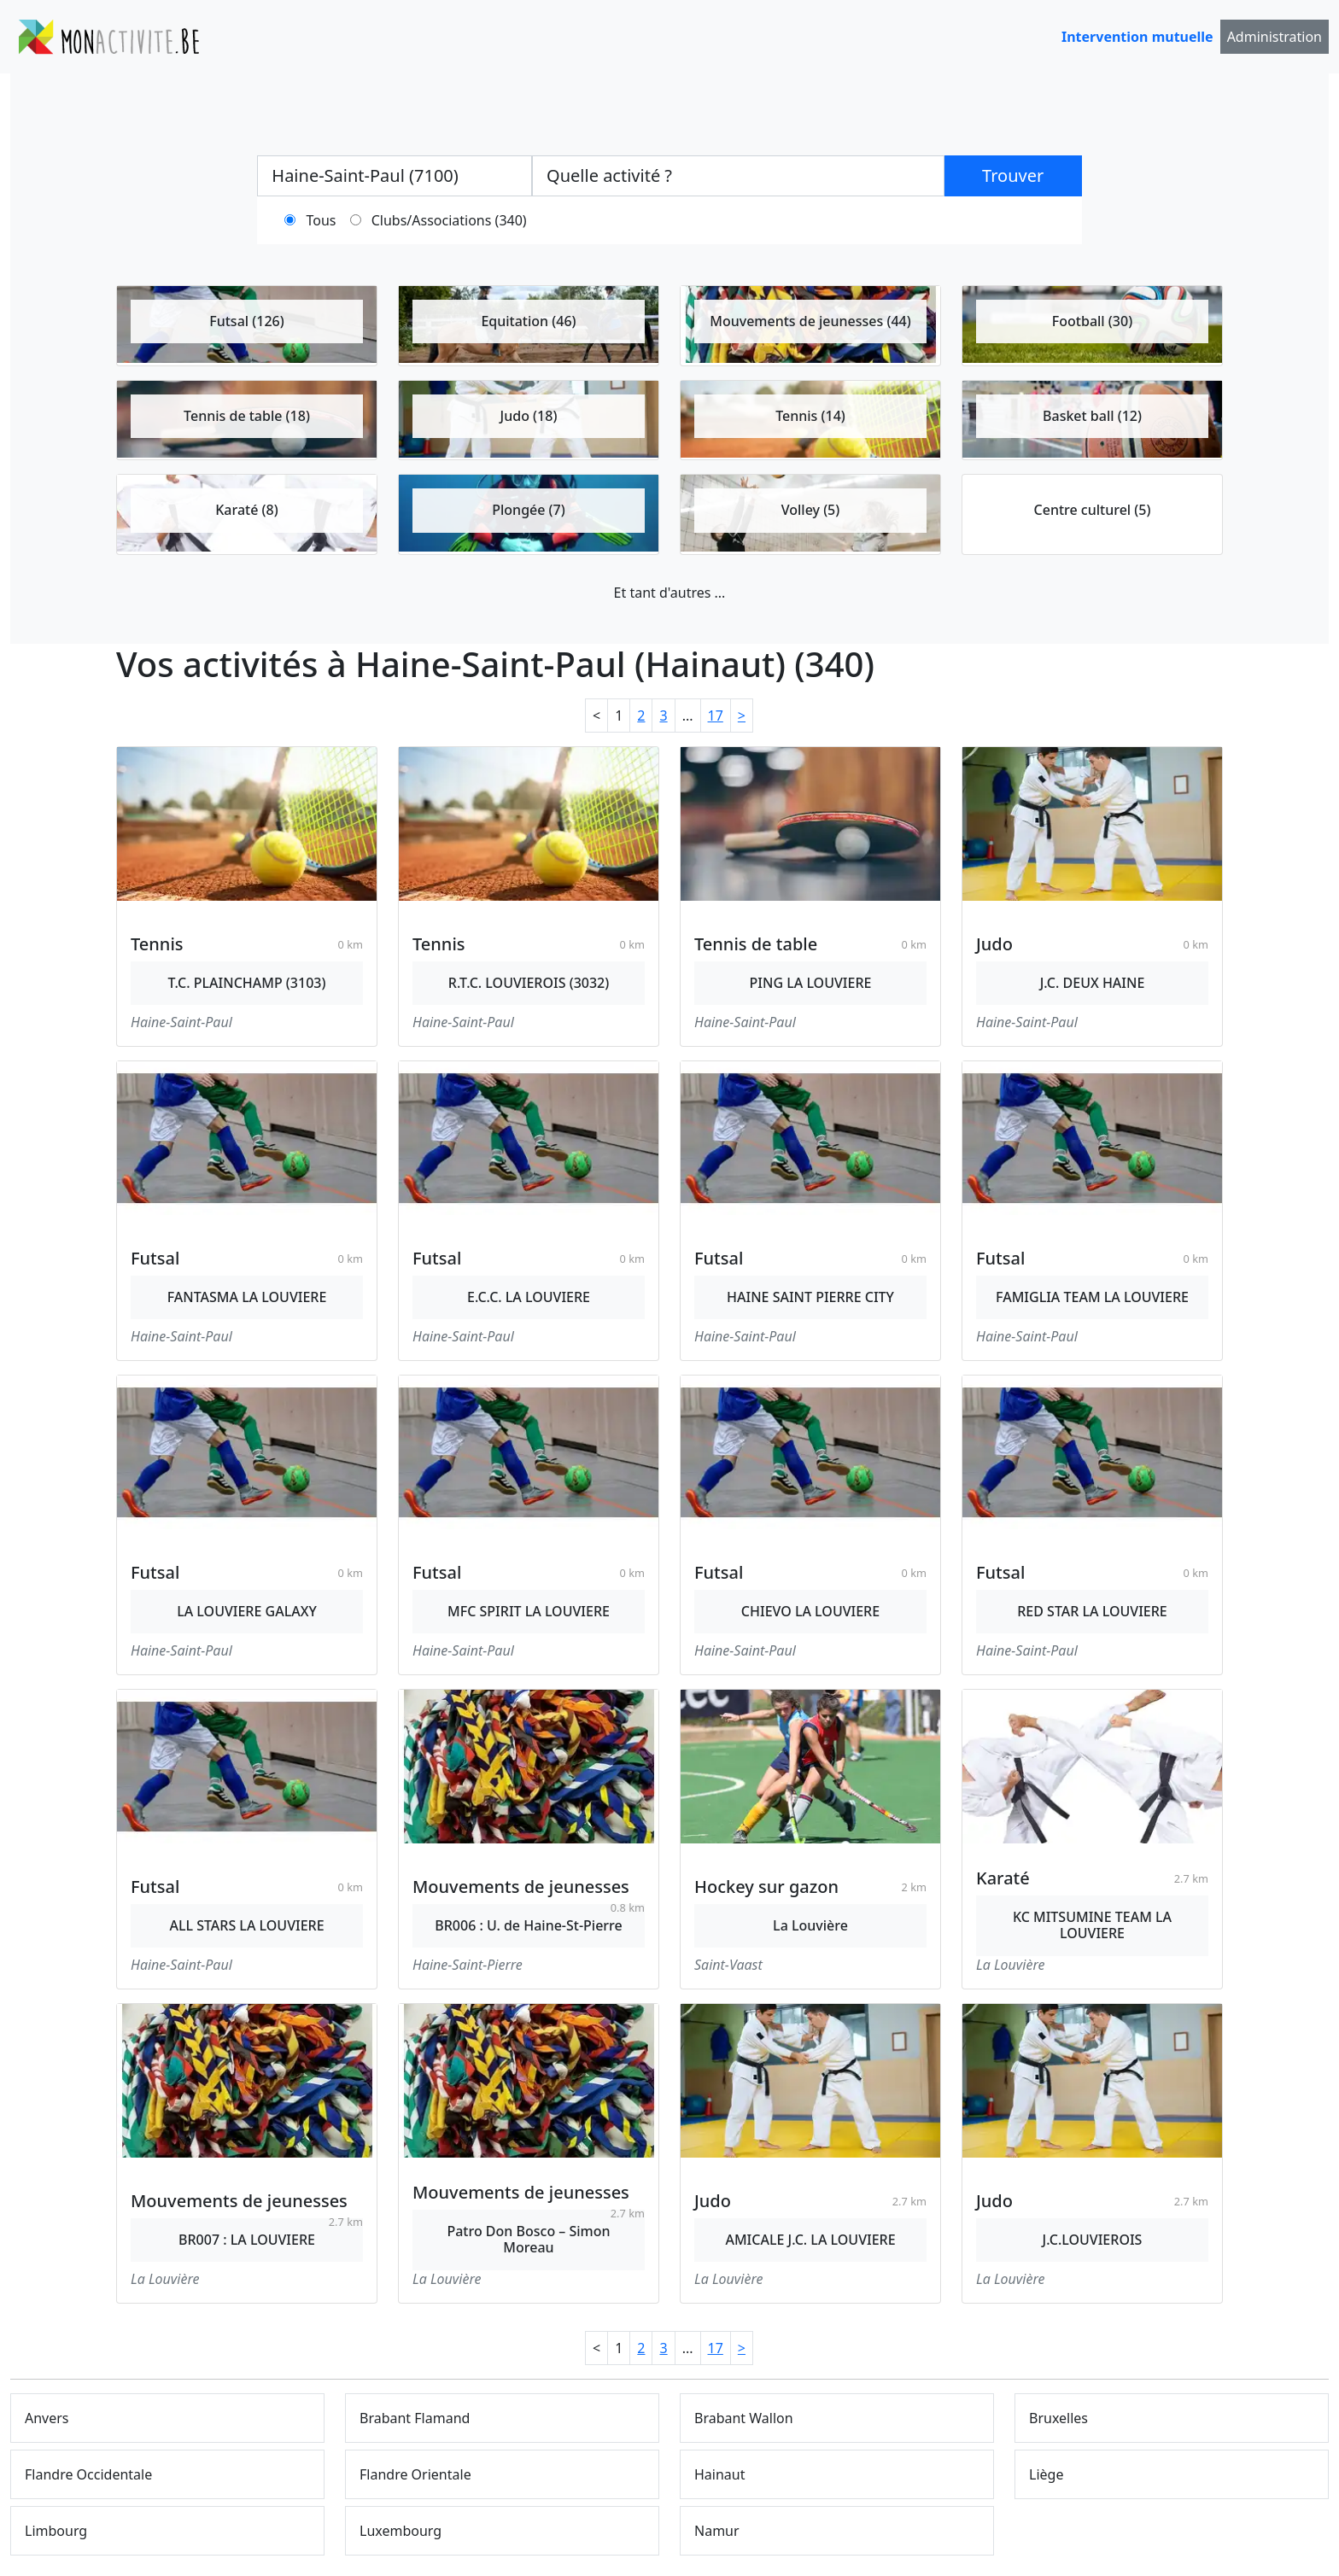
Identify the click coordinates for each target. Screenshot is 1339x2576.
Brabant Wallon (743, 2418)
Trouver (1013, 175)
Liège (1046, 2474)
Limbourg (56, 2530)
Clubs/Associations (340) (449, 220)
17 (715, 715)
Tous (321, 220)
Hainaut (720, 2474)
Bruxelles (1058, 2418)
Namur (717, 2530)
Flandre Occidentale (88, 2474)
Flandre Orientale (415, 2474)
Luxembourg (400, 2530)
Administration (1274, 36)
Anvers (47, 2418)
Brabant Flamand (415, 2418)
